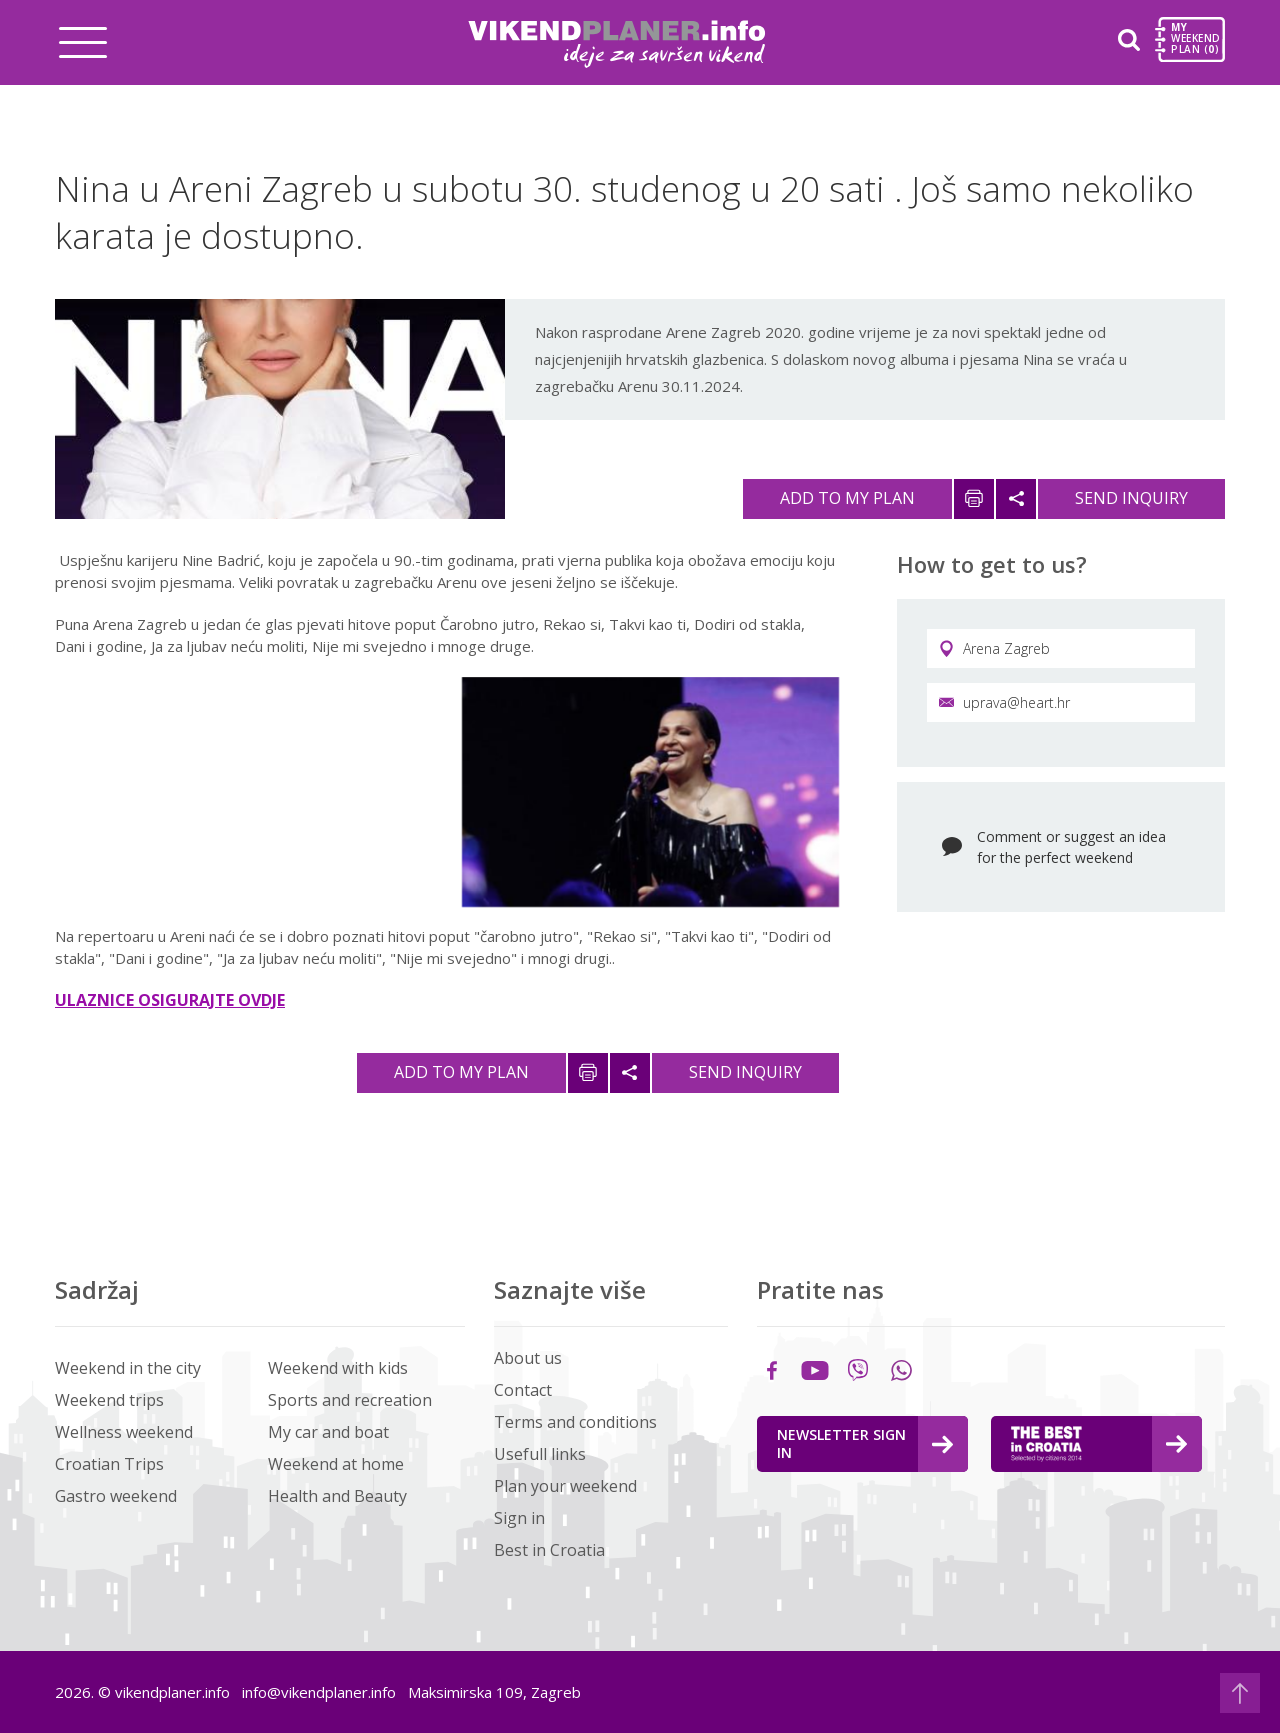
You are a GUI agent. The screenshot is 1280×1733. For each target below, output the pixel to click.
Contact (523, 1390)
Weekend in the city (128, 1368)
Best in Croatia (549, 1550)
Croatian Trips (109, 1464)
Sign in (519, 1518)
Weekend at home (336, 1464)
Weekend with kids (338, 1368)
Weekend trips (109, 1400)
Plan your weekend (565, 1486)
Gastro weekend (116, 1496)
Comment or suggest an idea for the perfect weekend (1071, 847)
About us (528, 1358)
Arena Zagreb (994, 648)
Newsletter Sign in (865, 1443)
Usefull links (540, 1454)
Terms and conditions (575, 1422)
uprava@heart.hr (1004, 702)
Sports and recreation (350, 1400)
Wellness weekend (124, 1432)
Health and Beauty (337, 1496)
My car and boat (328, 1432)
